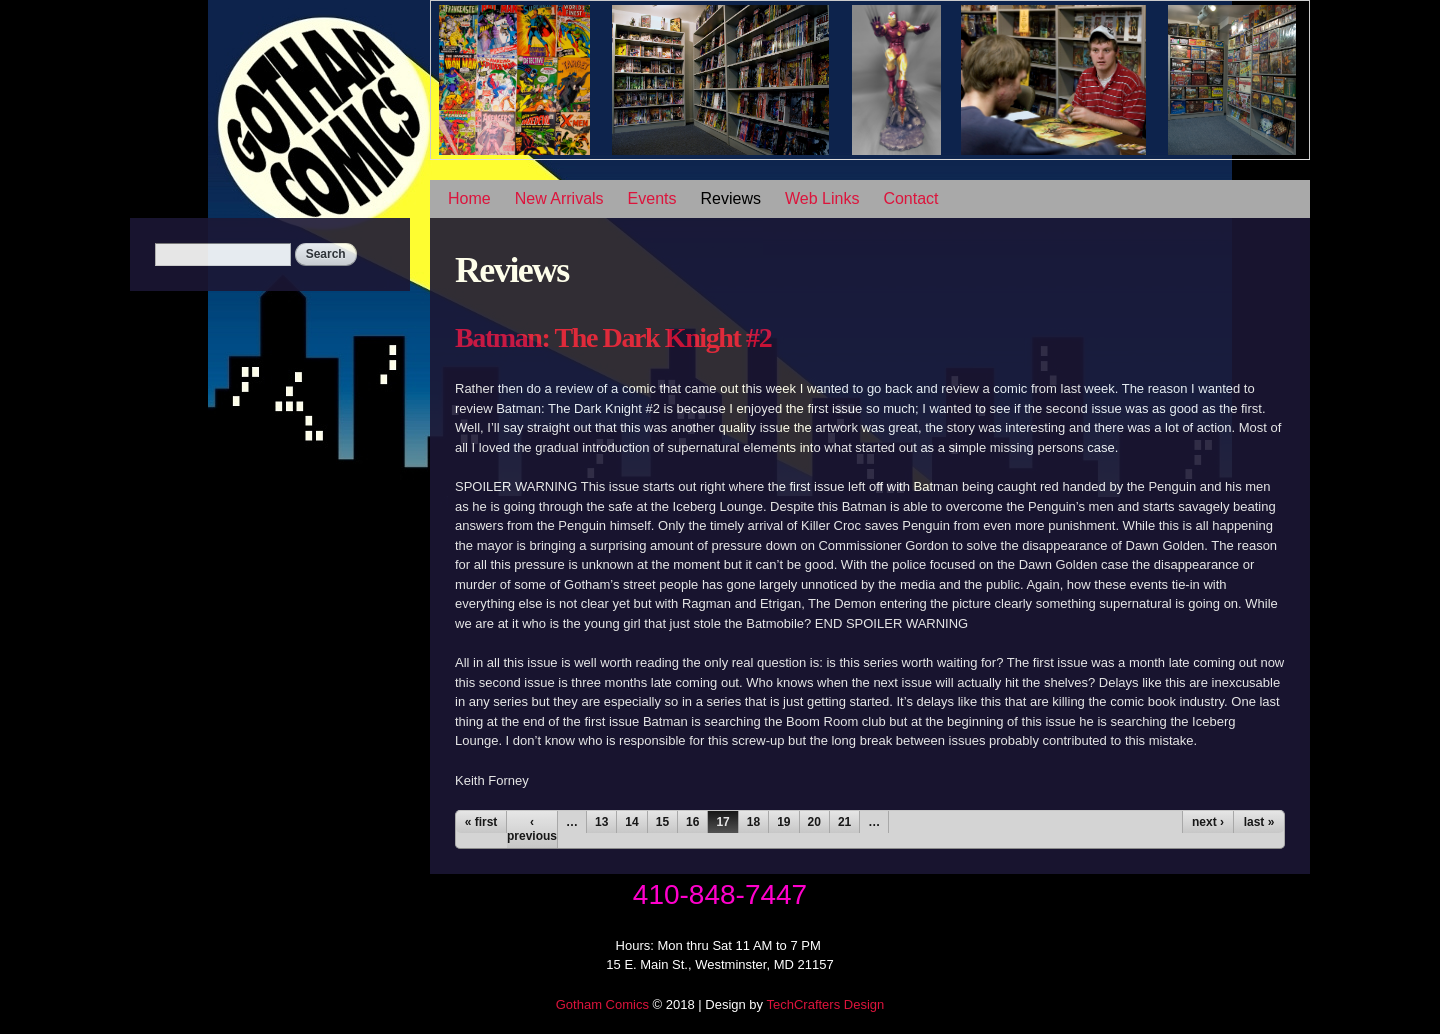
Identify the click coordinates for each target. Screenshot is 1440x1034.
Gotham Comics (602, 1004)
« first (481, 822)
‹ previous (532, 829)
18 (753, 822)
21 (844, 822)
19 (783, 822)
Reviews (731, 198)
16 (692, 822)
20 (814, 822)
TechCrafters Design (825, 1004)
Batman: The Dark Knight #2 (613, 337)
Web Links (822, 198)
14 (631, 822)
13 (601, 822)
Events (652, 198)
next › (1208, 822)
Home (469, 198)
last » (1259, 822)
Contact (910, 198)
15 (662, 822)
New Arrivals (559, 198)
